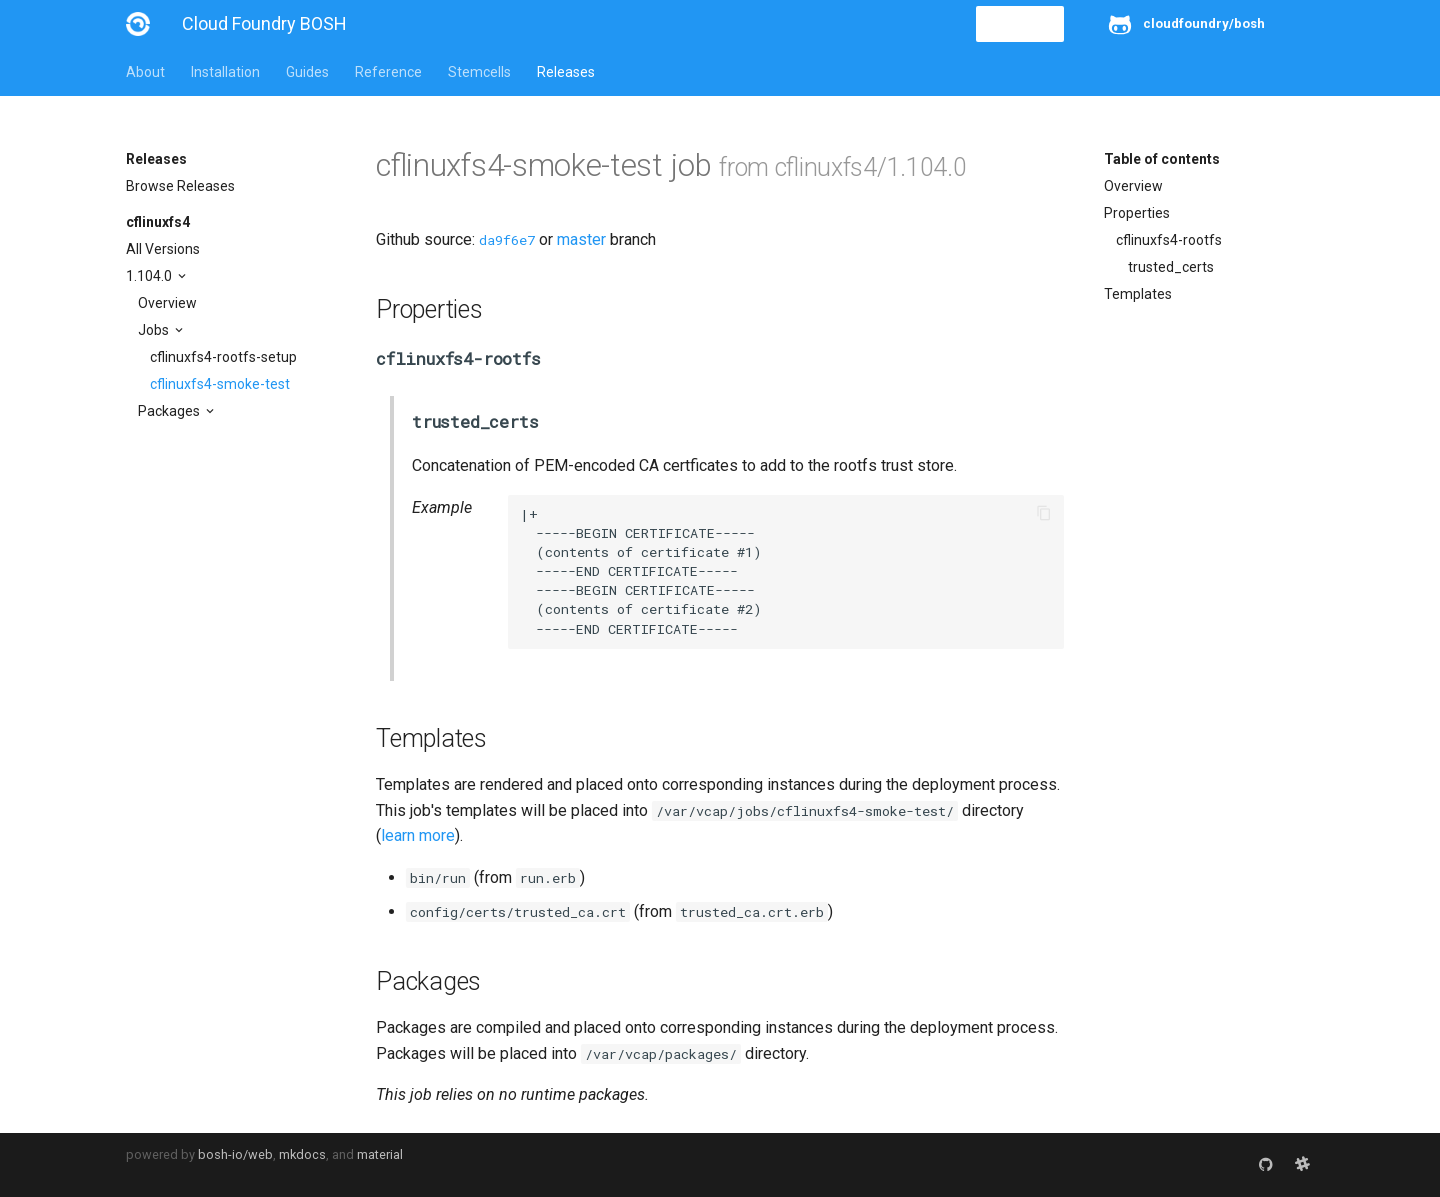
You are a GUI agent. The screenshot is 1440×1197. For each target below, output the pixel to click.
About (145, 72)
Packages (170, 411)
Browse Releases (180, 186)
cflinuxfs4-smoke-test (220, 384)
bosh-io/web (235, 1154)
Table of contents (1162, 159)
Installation (225, 72)
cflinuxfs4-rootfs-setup (223, 357)
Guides (307, 72)
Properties (1137, 213)
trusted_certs (1171, 267)
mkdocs (302, 1154)
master (581, 239)
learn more (418, 835)
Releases (566, 72)
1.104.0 (150, 276)
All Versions (163, 249)
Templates (1138, 294)
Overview (167, 303)
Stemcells (479, 72)
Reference (388, 72)
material (380, 1154)
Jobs (155, 330)
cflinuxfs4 (158, 222)
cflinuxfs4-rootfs (1169, 240)
